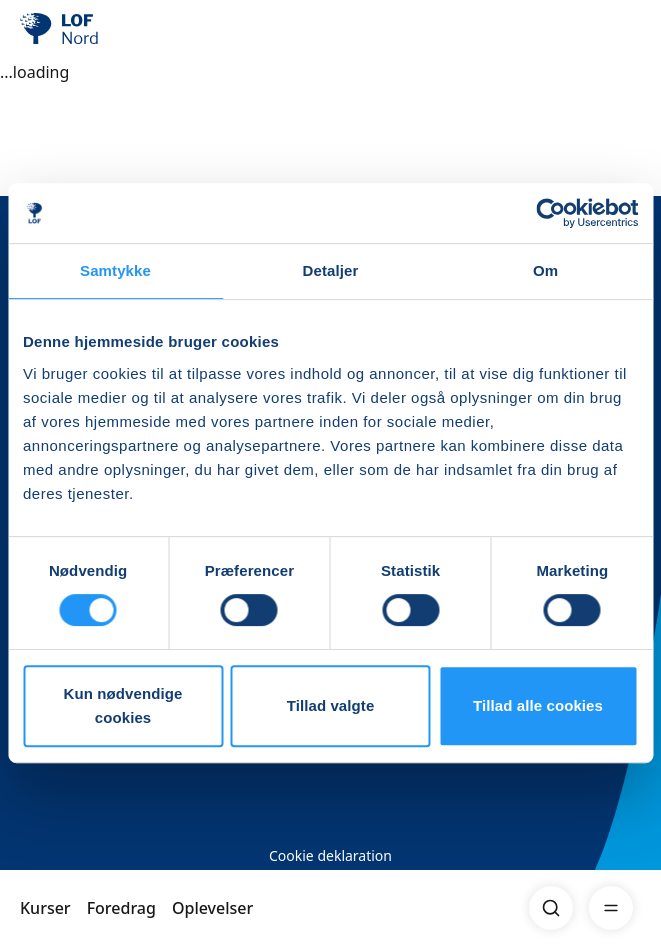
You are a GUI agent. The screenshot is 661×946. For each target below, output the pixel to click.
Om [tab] (545, 270)
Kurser (45, 908)
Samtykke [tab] (115, 270)
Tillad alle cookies (538, 705)
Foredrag (121, 908)
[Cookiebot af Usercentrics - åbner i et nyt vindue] (550, 213)
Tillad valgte (331, 705)
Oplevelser (212, 908)
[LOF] (121, 30)
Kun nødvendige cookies (123, 705)
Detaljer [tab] (331, 270)
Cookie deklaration (330, 855)
